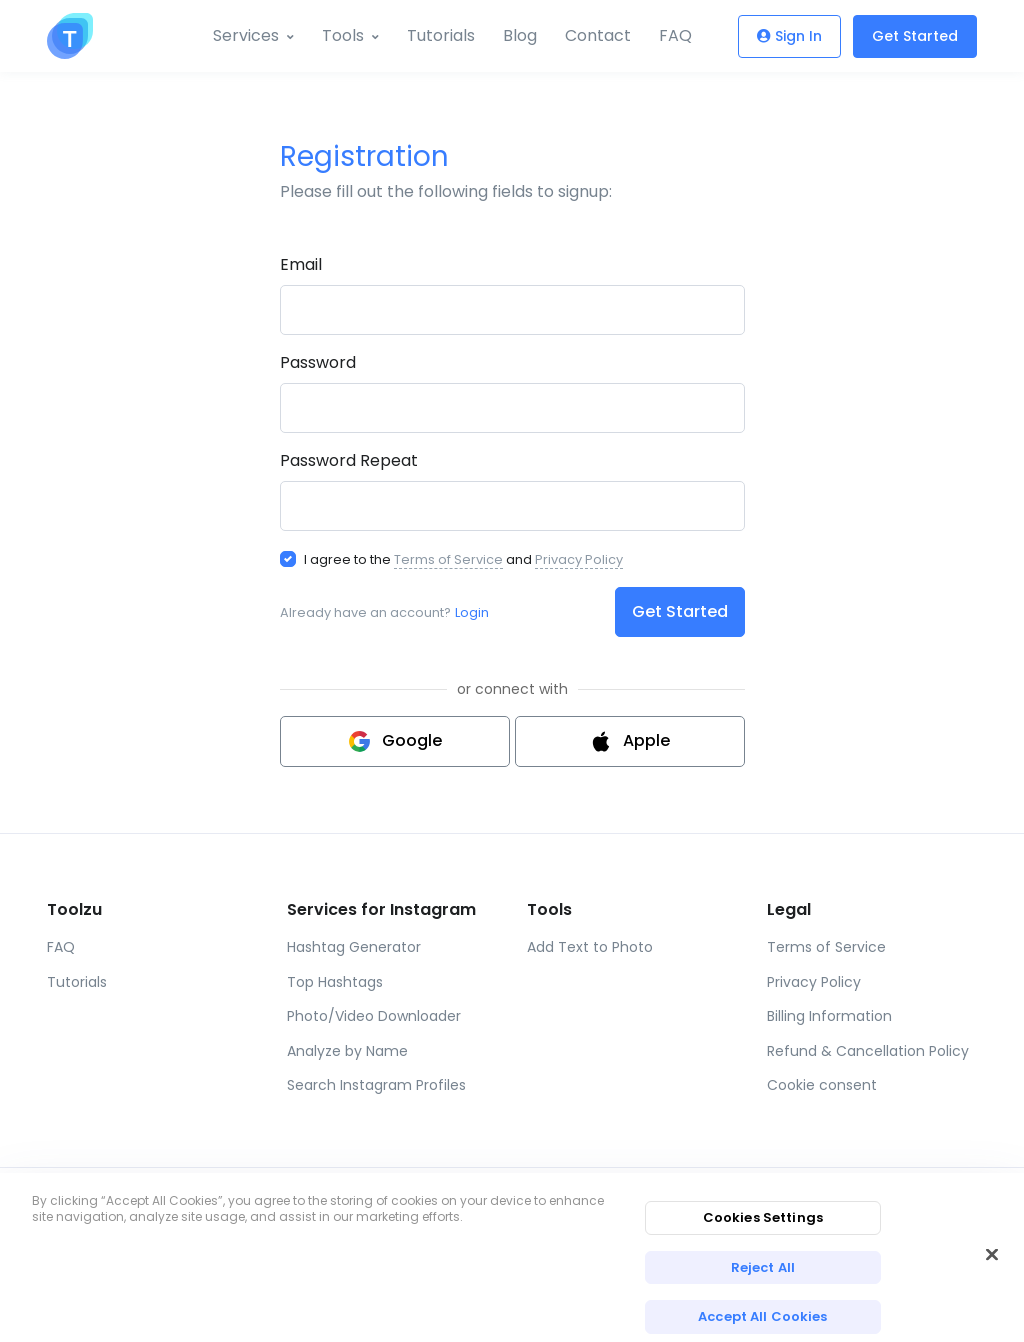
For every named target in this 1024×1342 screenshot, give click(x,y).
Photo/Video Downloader (374, 1016)
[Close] (992, 1254)
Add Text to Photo (590, 947)
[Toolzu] (70, 36)
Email (301, 264)
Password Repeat (349, 460)
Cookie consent (822, 1085)
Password (318, 362)
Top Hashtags (335, 982)
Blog (520, 35)
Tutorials (441, 35)
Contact (598, 35)
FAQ (675, 35)
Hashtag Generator (354, 947)
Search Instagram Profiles (376, 1085)
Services (246, 35)
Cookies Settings (763, 1217)
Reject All (763, 1267)
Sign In (789, 36)
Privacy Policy (579, 559)
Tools (343, 35)
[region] (512, 1257)
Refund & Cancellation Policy (868, 1051)
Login (472, 612)
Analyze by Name (347, 1051)
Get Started (915, 36)
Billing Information (829, 1016)
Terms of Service (448, 559)
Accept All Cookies (762, 1316)
